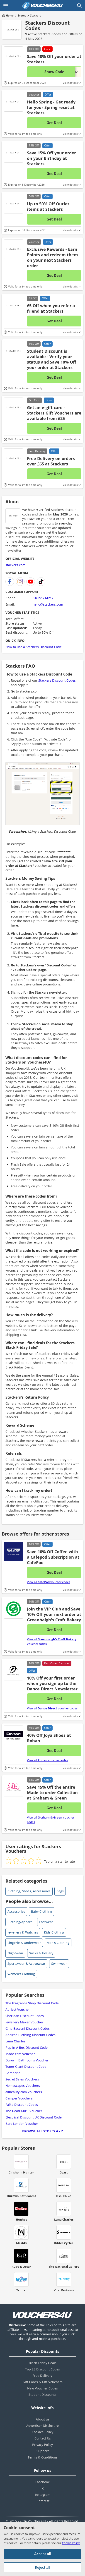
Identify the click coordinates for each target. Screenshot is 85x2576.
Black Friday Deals (42, 2363)
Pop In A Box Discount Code (26, 2047)
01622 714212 (43, 598)
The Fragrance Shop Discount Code (32, 2003)
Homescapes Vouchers (22, 2085)
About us (42, 2419)
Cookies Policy (42, 2432)
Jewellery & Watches (22, 1932)
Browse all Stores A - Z (42, 2131)
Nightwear (15, 1953)
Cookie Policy (71, 2543)
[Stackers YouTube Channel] (30, 581)
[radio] (8, 1860)
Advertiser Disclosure (42, 2425)
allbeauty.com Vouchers (23, 2092)
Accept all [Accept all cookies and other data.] (42, 2553)
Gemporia (12, 2073)
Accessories (16, 1911)
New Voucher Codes (42, 2388)
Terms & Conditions (43, 2457)
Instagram (42, 2494)
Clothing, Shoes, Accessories (29, 1891)
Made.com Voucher (20, 2054)
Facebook (42, 2482)
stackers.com (15, 565)
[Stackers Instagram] (20, 581)
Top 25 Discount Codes (42, 2369)
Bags (60, 1891)
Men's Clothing (58, 1943)
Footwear (46, 1922)
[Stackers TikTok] (41, 581)
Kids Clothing (54, 1932)
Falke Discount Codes (21, 2104)
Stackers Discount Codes (47, 25)
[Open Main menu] (5, 5)
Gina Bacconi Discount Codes (27, 2028)
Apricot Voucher (17, 2009)
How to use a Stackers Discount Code (33, 647)
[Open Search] (79, 5)
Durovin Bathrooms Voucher (27, 2060)
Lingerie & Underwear (24, 1943)
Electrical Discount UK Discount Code (33, 2117)
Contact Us (42, 2438)
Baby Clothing (41, 1911)
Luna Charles (15, 2041)
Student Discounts (42, 2394)
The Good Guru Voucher (23, 2111)
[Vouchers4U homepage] (42, 5)
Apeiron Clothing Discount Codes (30, 2035)
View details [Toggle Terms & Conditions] (70, 83)
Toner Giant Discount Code (25, 2066)
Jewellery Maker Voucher (24, 2022)
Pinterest (42, 2501)
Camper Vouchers (19, 2098)
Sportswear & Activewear (26, 1963)
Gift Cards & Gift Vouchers (43, 2382)
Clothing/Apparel (20, 1922)
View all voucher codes (48, 1582)
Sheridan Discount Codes (24, 2016)
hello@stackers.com (48, 604)
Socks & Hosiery (41, 1953)
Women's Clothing (21, 1974)
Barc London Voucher (21, 2123)
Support (42, 2451)
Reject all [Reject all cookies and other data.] (42, 2567)
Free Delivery (42, 2375)
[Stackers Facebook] (9, 581)
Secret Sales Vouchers (22, 2079)
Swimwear (59, 1963)
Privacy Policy (42, 2444)
